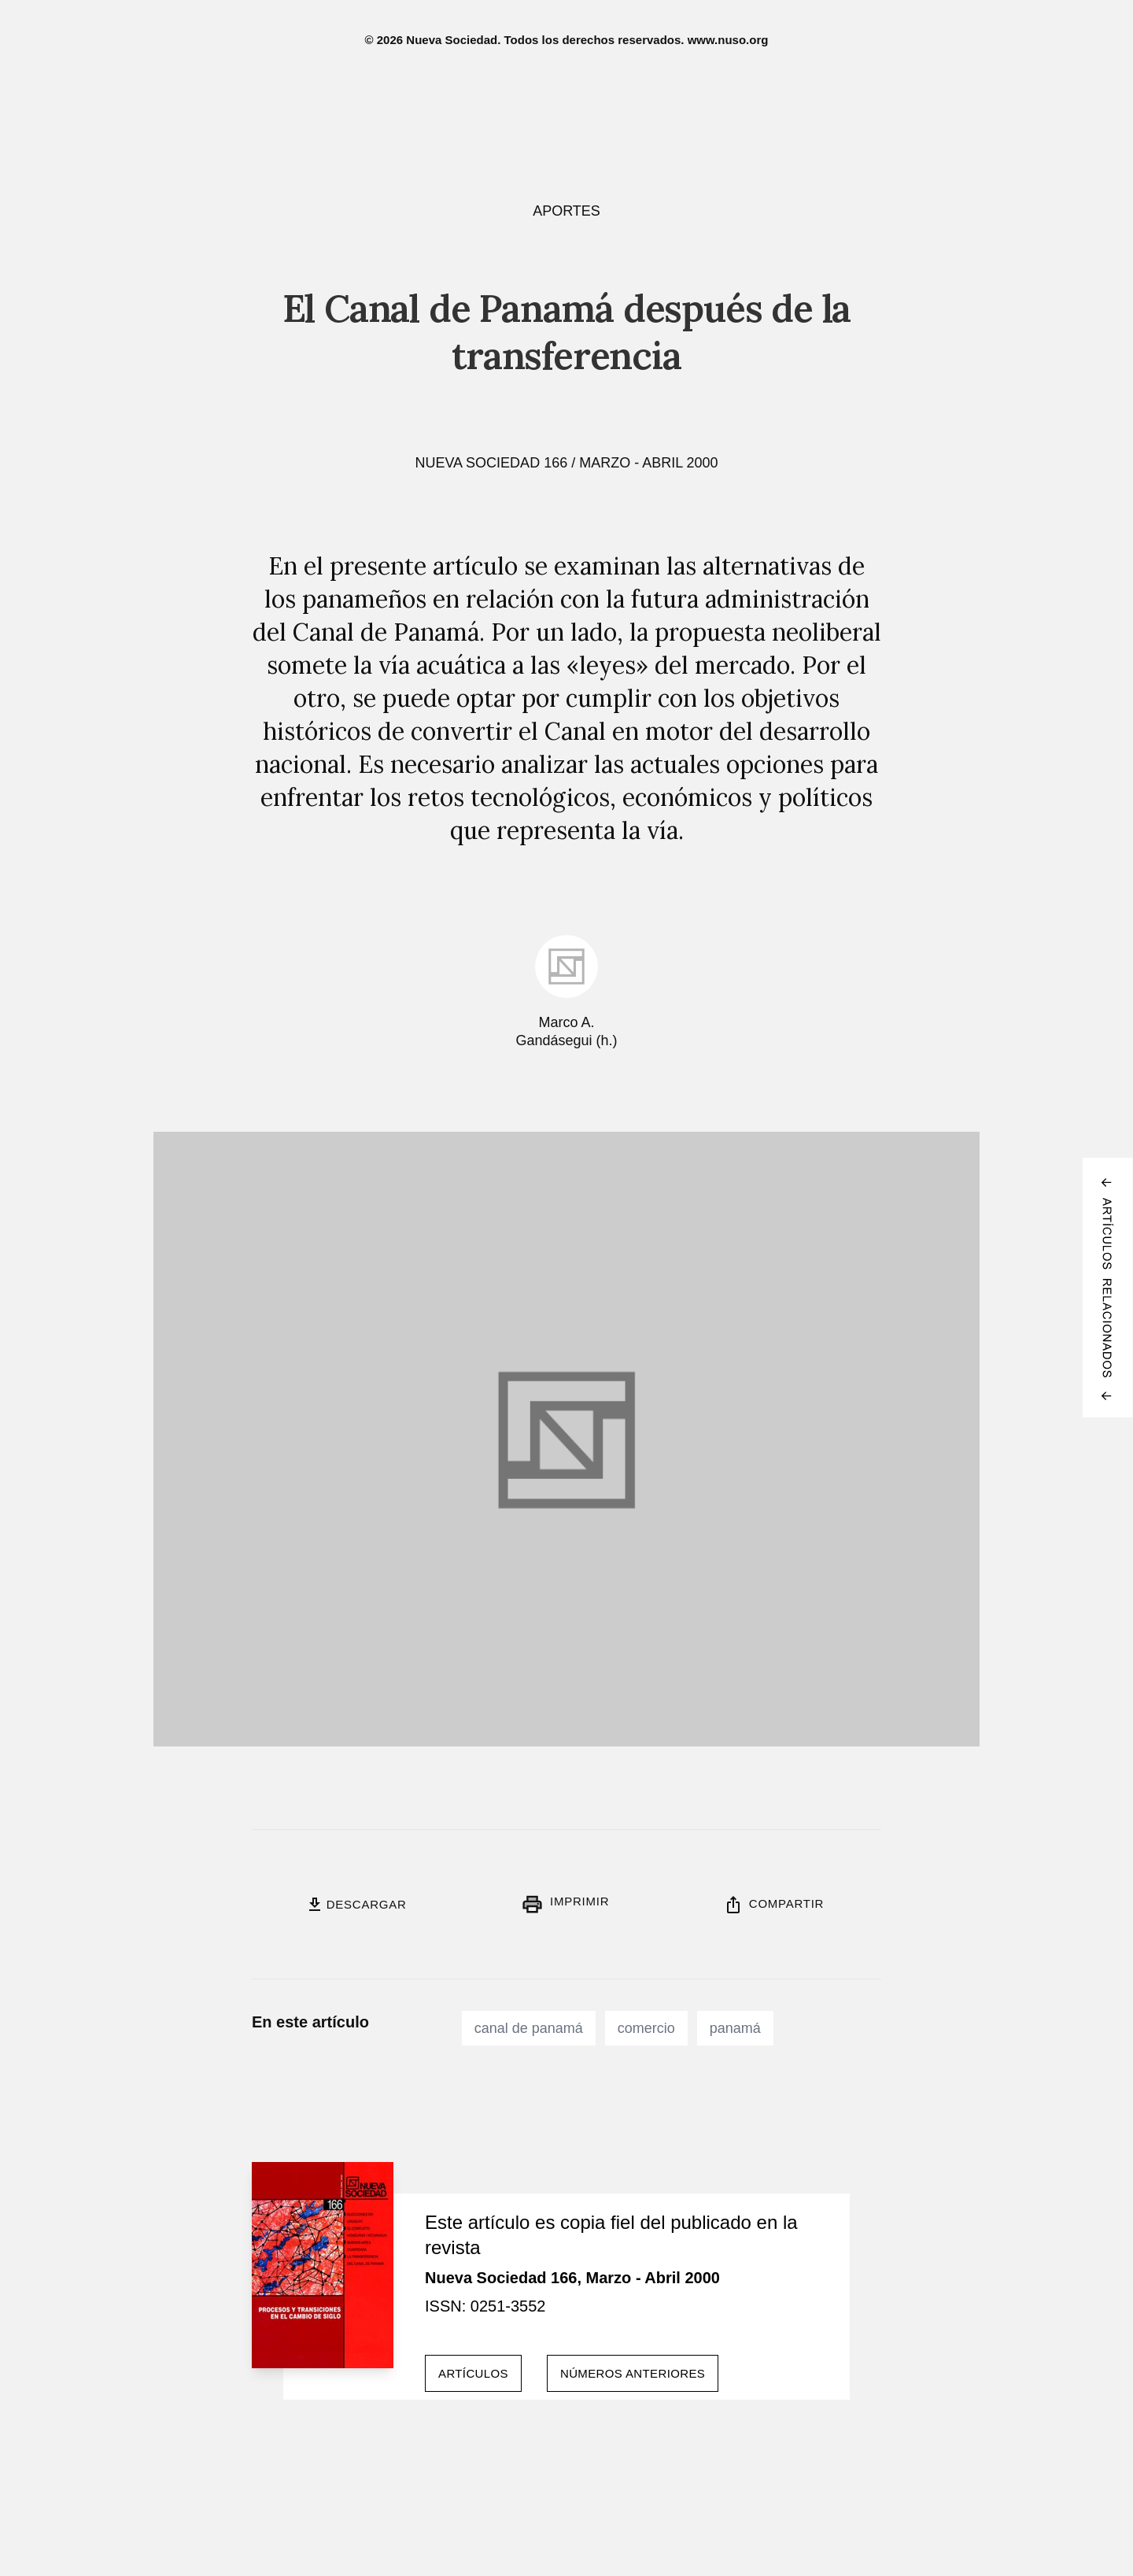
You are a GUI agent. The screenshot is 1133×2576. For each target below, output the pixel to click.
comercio (646, 2028)
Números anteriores (632, 2373)
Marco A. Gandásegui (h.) (566, 1031)
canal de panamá (528, 2028)
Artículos (473, 2373)
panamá (735, 2028)
